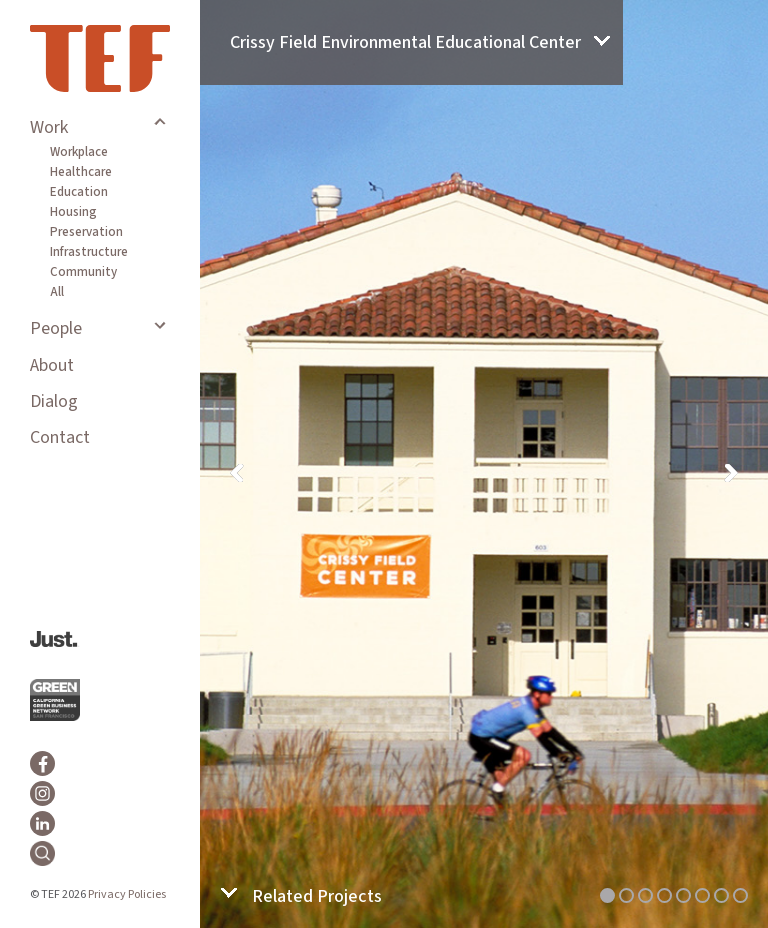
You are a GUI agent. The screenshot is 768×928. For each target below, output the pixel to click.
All (57, 292)
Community (83, 272)
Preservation (86, 232)
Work (49, 127)
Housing (73, 212)
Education (79, 192)
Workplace (79, 152)
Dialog (54, 401)
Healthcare (81, 172)
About (52, 365)
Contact (60, 437)
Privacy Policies (127, 894)
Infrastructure (89, 252)
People (56, 328)
